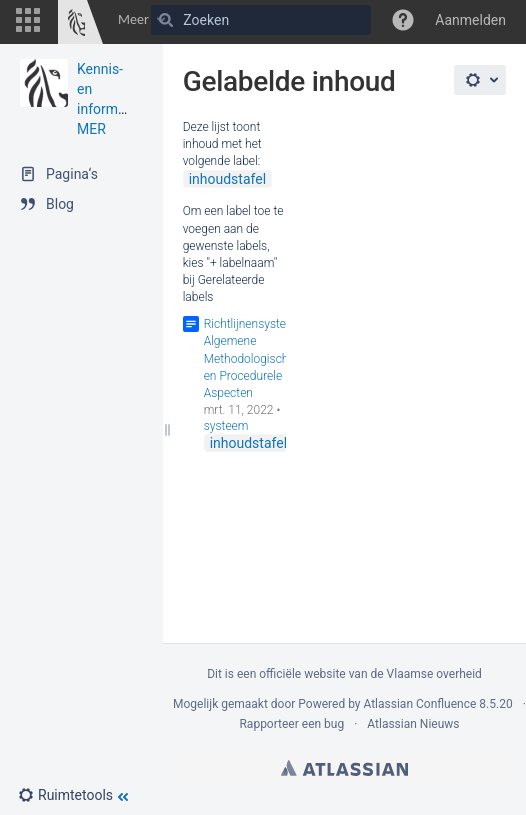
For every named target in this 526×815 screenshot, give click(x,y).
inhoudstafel (227, 179)
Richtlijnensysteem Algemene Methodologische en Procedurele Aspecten (253, 358)
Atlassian (344, 768)
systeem (226, 426)
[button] (28, 20)
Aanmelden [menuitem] (470, 20)
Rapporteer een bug (291, 724)
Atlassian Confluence (419, 704)
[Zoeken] (166, 20)
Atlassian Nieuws (413, 724)
